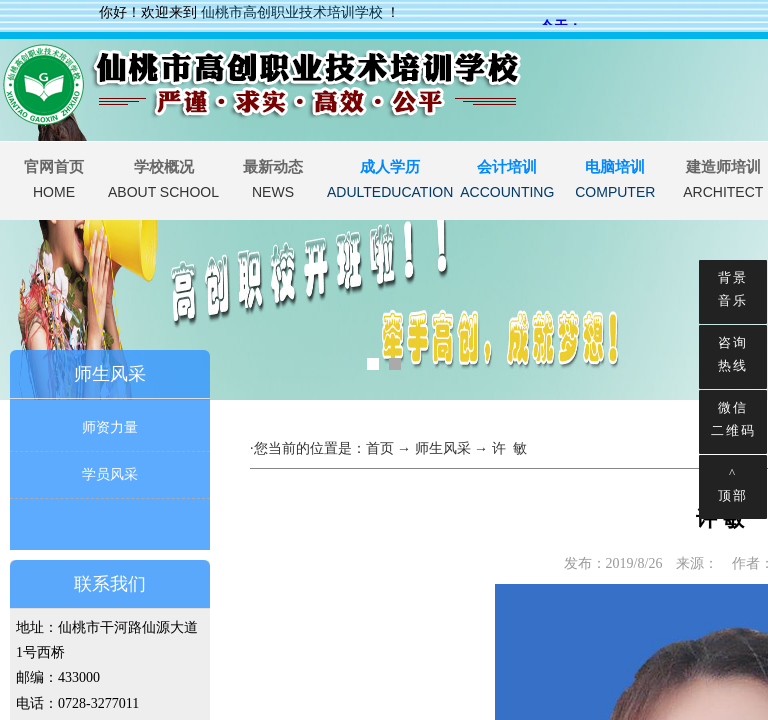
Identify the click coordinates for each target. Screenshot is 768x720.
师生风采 (443, 448)
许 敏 (509, 448)
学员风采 (110, 474)
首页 (380, 448)
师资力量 (110, 427)
